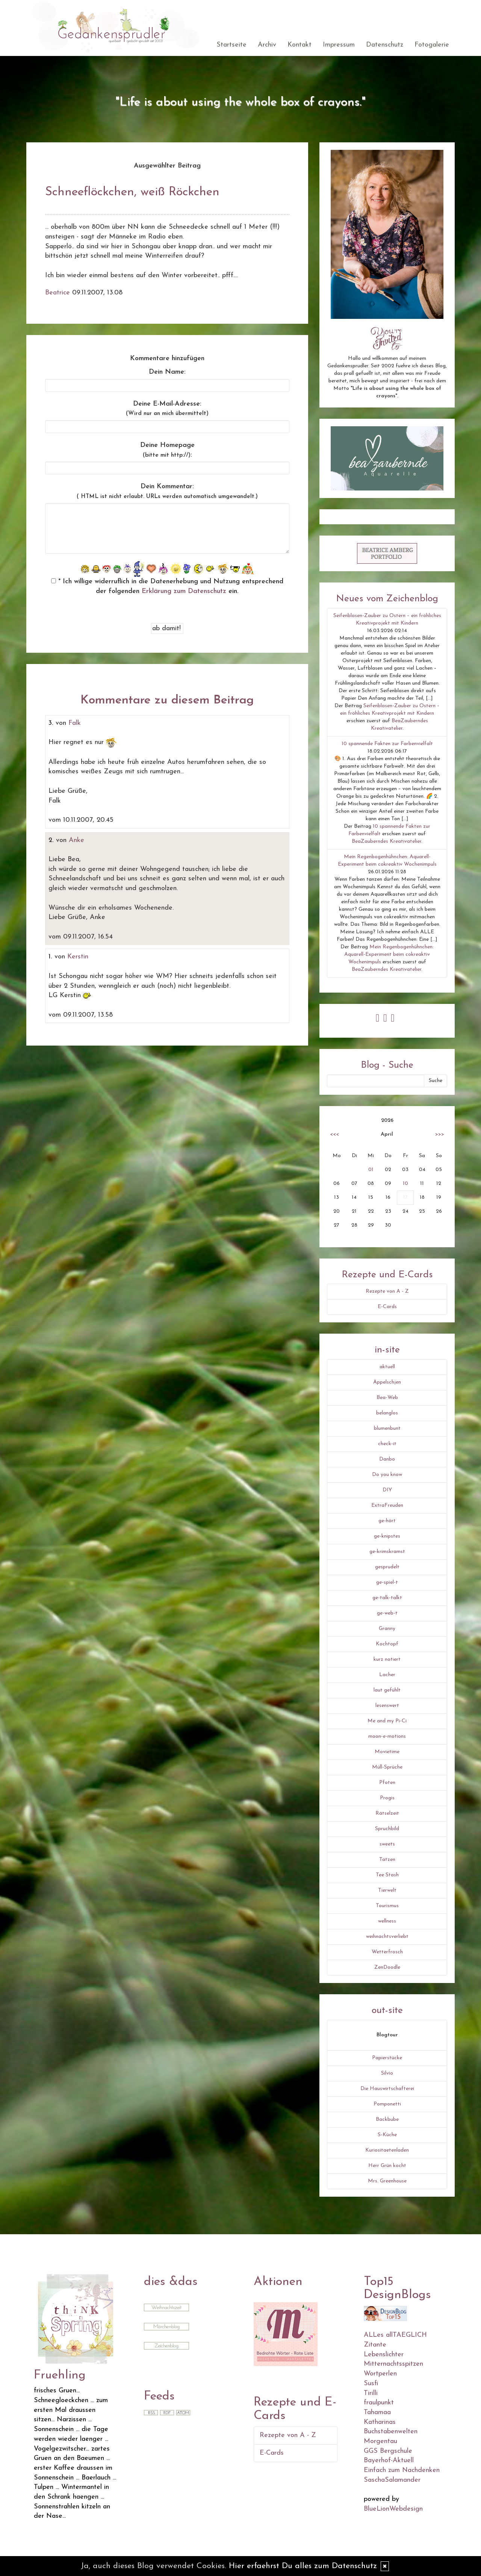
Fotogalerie (431, 44)
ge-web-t (387, 1613)
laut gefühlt (387, 1690)
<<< (334, 1134)
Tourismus (387, 1906)
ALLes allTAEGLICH (395, 2335)
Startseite (231, 44)
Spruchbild (387, 1829)
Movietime (387, 1752)
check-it (387, 1444)
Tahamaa (377, 2412)
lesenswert (387, 1705)
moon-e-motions (387, 1736)
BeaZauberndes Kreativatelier (386, 841)
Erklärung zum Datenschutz (184, 591)
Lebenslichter (384, 2354)
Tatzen (387, 1859)
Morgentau (380, 2441)
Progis (387, 1798)
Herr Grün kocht (387, 2166)
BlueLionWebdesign (393, 2509)
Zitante (375, 2344)
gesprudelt (387, 1567)
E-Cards (387, 1307)
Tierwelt (387, 1890)
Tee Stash (387, 1875)
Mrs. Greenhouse (387, 2181)
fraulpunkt (379, 2402)
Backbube (387, 2119)
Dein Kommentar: (167, 491)
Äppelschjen (387, 1382)
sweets (387, 1844)
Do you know (387, 1474)
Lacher (387, 1675)
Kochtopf (387, 1644)
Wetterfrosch (387, 1952)
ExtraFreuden (387, 1505)
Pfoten (387, 1782)
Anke (76, 840)
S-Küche (387, 2135)
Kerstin (77, 956)
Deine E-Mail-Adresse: (167, 408)
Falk (74, 723)
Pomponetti (387, 2104)
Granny (387, 1628)
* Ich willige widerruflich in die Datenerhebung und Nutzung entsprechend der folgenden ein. (167, 586)
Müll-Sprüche (387, 1767)
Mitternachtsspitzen (393, 2364)
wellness (387, 1921)
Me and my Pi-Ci (387, 1721)
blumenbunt (387, 1428)
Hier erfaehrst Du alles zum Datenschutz (303, 2566)
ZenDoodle (387, 1967)
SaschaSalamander (392, 2480)
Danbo (387, 1459)
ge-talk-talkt (387, 1598)
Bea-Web (387, 1397)
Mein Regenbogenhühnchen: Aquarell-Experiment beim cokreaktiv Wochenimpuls (389, 954)
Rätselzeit (387, 1813)
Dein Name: (167, 372)
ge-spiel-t (387, 1582)
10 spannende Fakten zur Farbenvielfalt (387, 744)
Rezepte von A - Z (387, 1291)
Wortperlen (380, 2373)
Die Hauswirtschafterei (387, 2089)
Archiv (267, 44)
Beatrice (57, 292)
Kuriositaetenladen (387, 2150)
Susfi (371, 2383)
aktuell (387, 1367)
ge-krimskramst (387, 1551)
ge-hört (387, 1521)
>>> (439, 1134)
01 (371, 1170)
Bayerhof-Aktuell (389, 2460)
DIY (387, 1490)
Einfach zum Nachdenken (402, 2470)
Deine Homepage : (167, 450)
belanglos (387, 1413)
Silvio (387, 2073)
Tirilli (371, 2393)
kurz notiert (387, 1659)
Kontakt (299, 44)
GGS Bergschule (388, 2451)
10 (405, 1183)
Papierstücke (387, 2058)
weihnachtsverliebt (387, 1936)
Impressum (339, 44)
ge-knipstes (387, 1536)
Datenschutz (384, 44)
